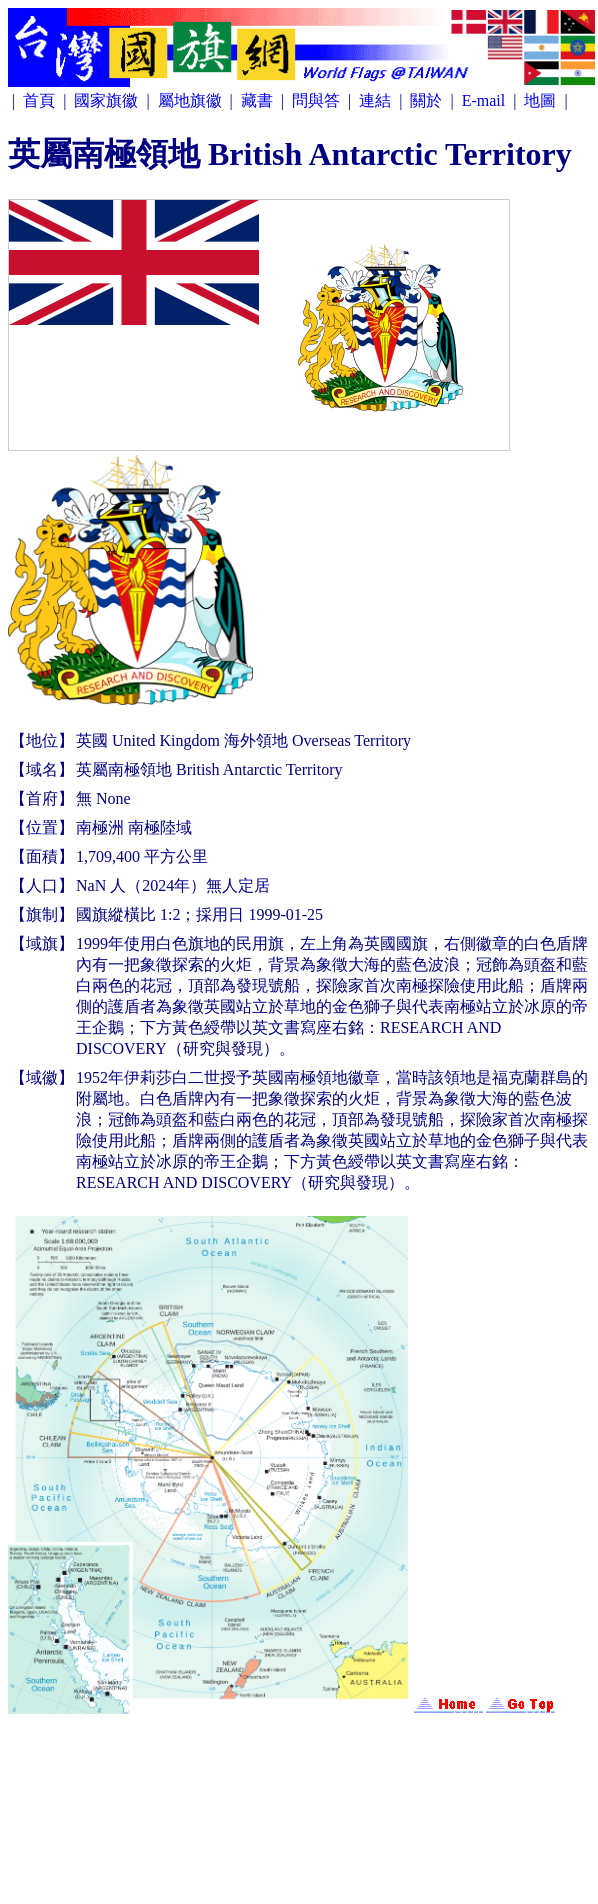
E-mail (486, 100)
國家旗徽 (108, 100)
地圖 (542, 100)
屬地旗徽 (192, 100)
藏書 (259, 100)
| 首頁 (35, 100)
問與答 (318, 100)
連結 (377, 100)
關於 (428, 100)
